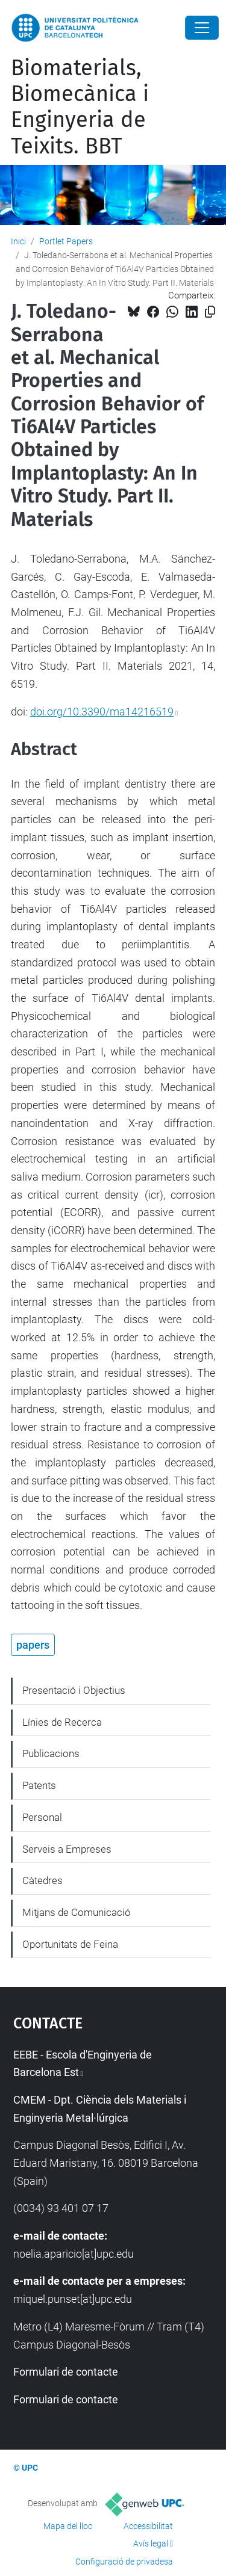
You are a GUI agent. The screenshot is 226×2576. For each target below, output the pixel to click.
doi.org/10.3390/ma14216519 (102, 711)
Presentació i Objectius (73, 1690)
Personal (42, 1817)
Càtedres (42, 1880)
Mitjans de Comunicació (76, 1912)
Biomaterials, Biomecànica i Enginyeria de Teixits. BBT (80, 107)
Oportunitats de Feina (70, 1944)
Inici (18, 241)
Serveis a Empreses (66, 1849)
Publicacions (51, 1753)
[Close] (202, 28)
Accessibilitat (148, 2526)
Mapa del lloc (67, 2526)
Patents (39, 1785)
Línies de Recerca (62, 1722)
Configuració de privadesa (124, 2561)
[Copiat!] (210, 312)
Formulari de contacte (65, 2371)
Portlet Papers (66, 241)
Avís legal (150, 2543)
